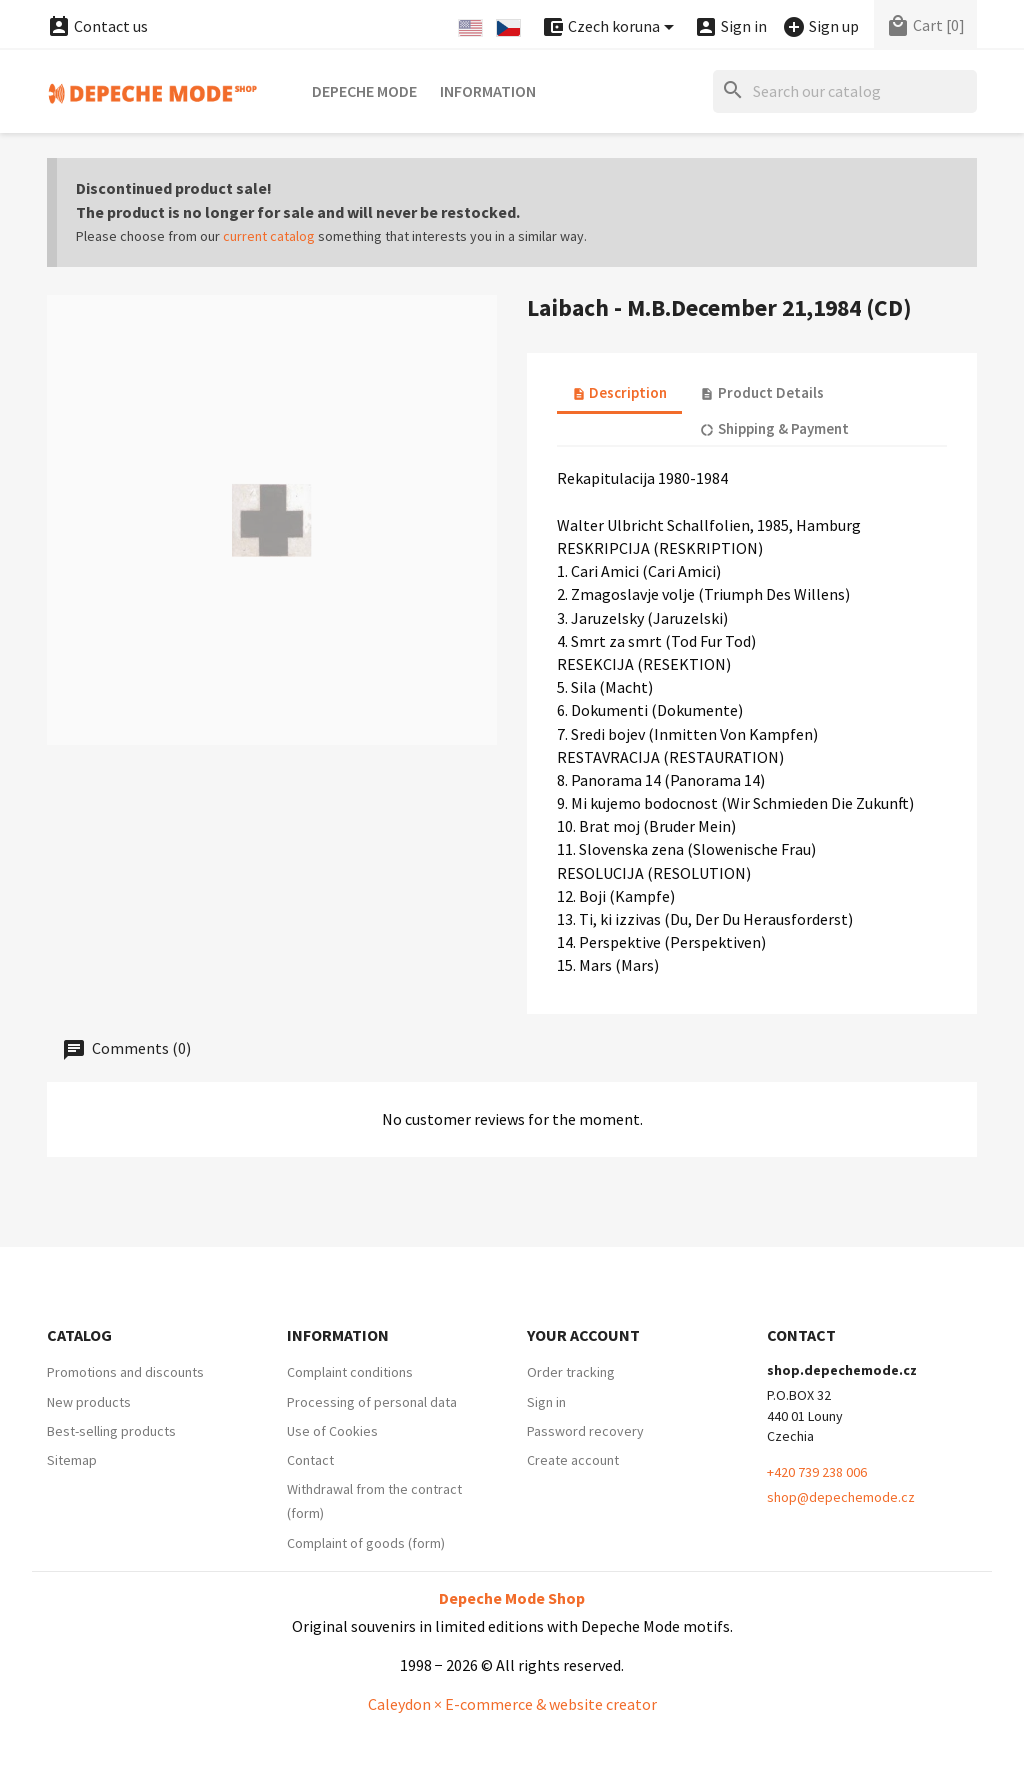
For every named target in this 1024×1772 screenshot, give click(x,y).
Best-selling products (111, 1431)
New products (89, 1402)
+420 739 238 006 (817, 1472)
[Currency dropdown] (611, 27)
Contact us (97, 26)
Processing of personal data (372, 1402)
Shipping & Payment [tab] (774, 428)
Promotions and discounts (125, 1372)
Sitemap (72, 1460)
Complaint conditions (350, 1372)
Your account (583, 1335)
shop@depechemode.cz (841, 1497)
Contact (310, 1460)
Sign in (546, 1402)
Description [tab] (619, 392)
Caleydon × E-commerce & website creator (512, 1704)
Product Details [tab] (761, 392)
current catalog (269, 236)
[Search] (845, 91)
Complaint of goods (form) (366, 1543)
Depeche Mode (364, 91)
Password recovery (585, 1431)
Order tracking (571, 1372)
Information (488, 91)
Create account (573, 1460)
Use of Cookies (332, 1431)
